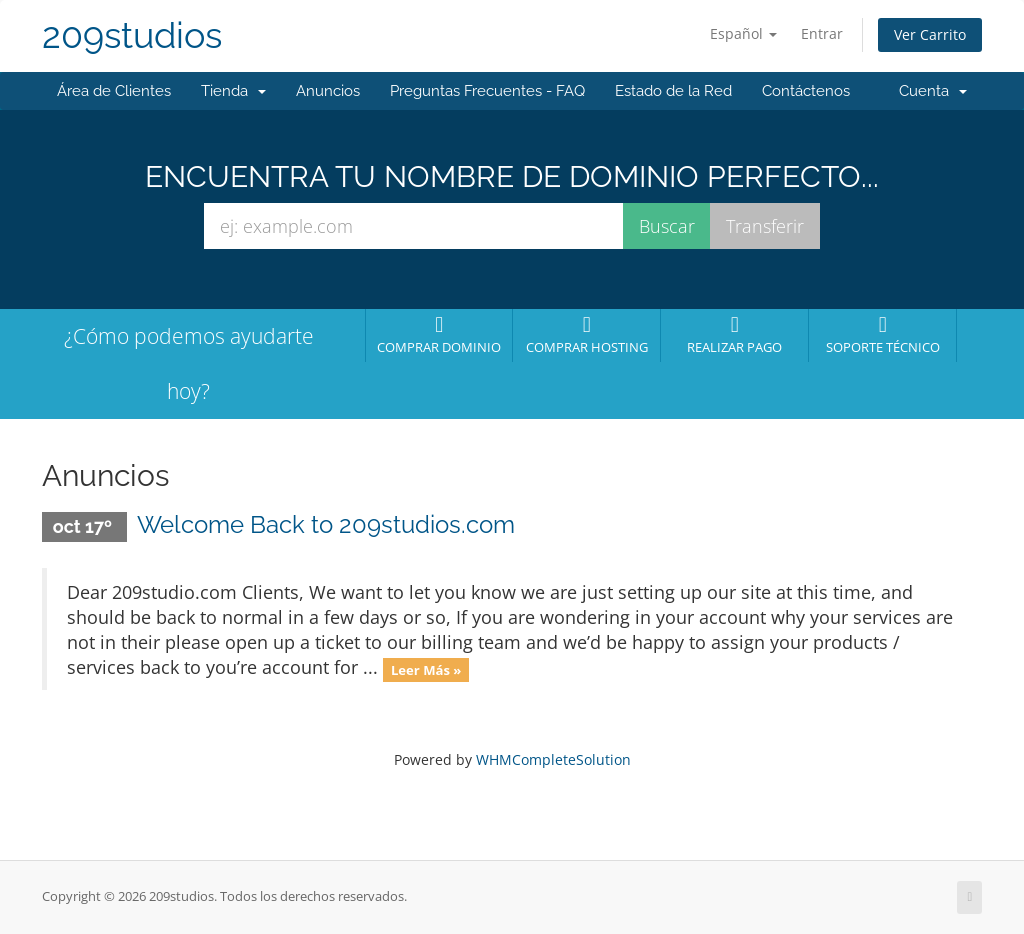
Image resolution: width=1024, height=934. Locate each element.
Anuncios (328, 91)
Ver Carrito (930, 34)
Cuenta (933, 91)
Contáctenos (806, 91)
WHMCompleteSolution (553, 759)
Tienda (233, 91)
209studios (132, 35)
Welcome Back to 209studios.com (326, 524)
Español (743, 33)
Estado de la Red (673, 91)
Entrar (822, 33)
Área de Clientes (114, 91)
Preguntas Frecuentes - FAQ (487, 91)
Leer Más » (426, 669)
